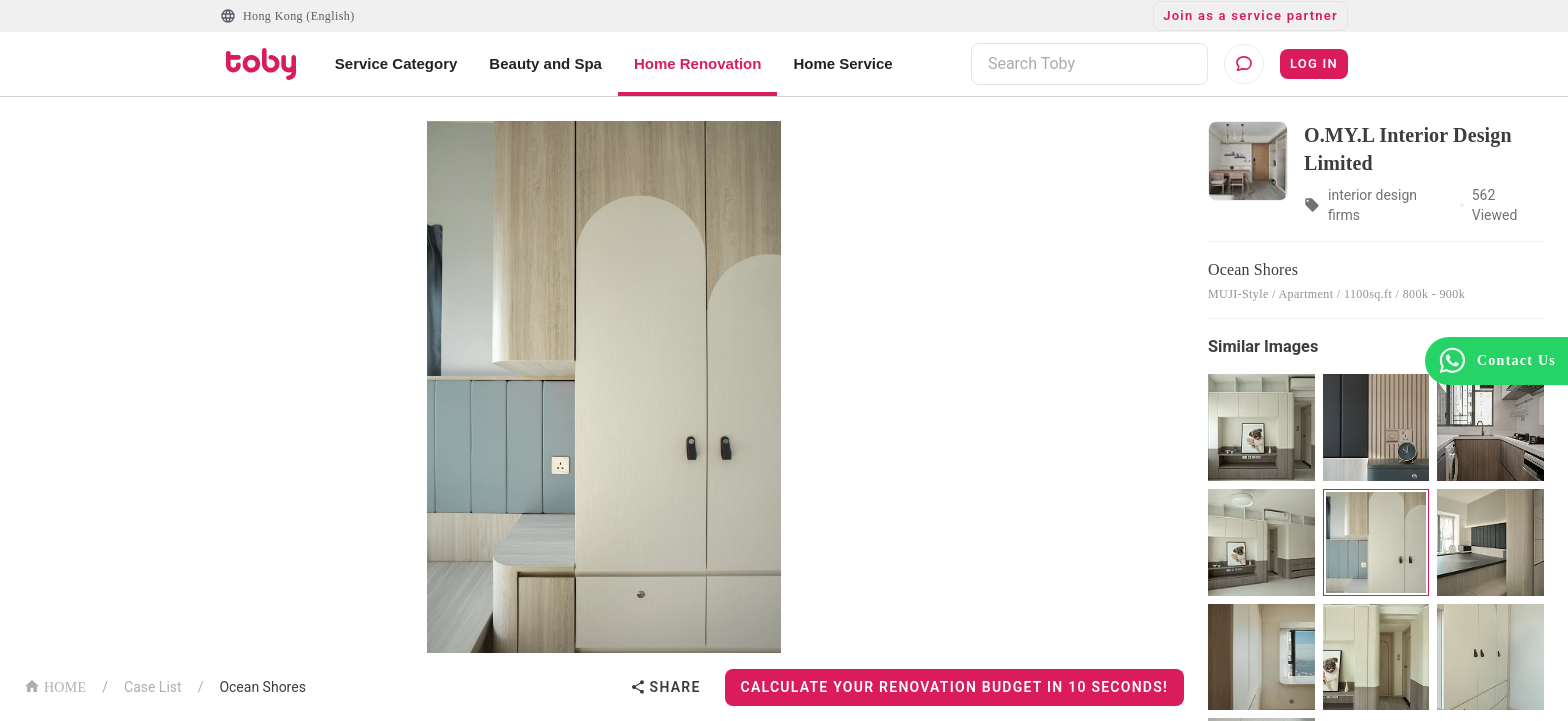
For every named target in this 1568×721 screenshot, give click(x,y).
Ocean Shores (262, 687)
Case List (153, 687)
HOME (55, 685)
